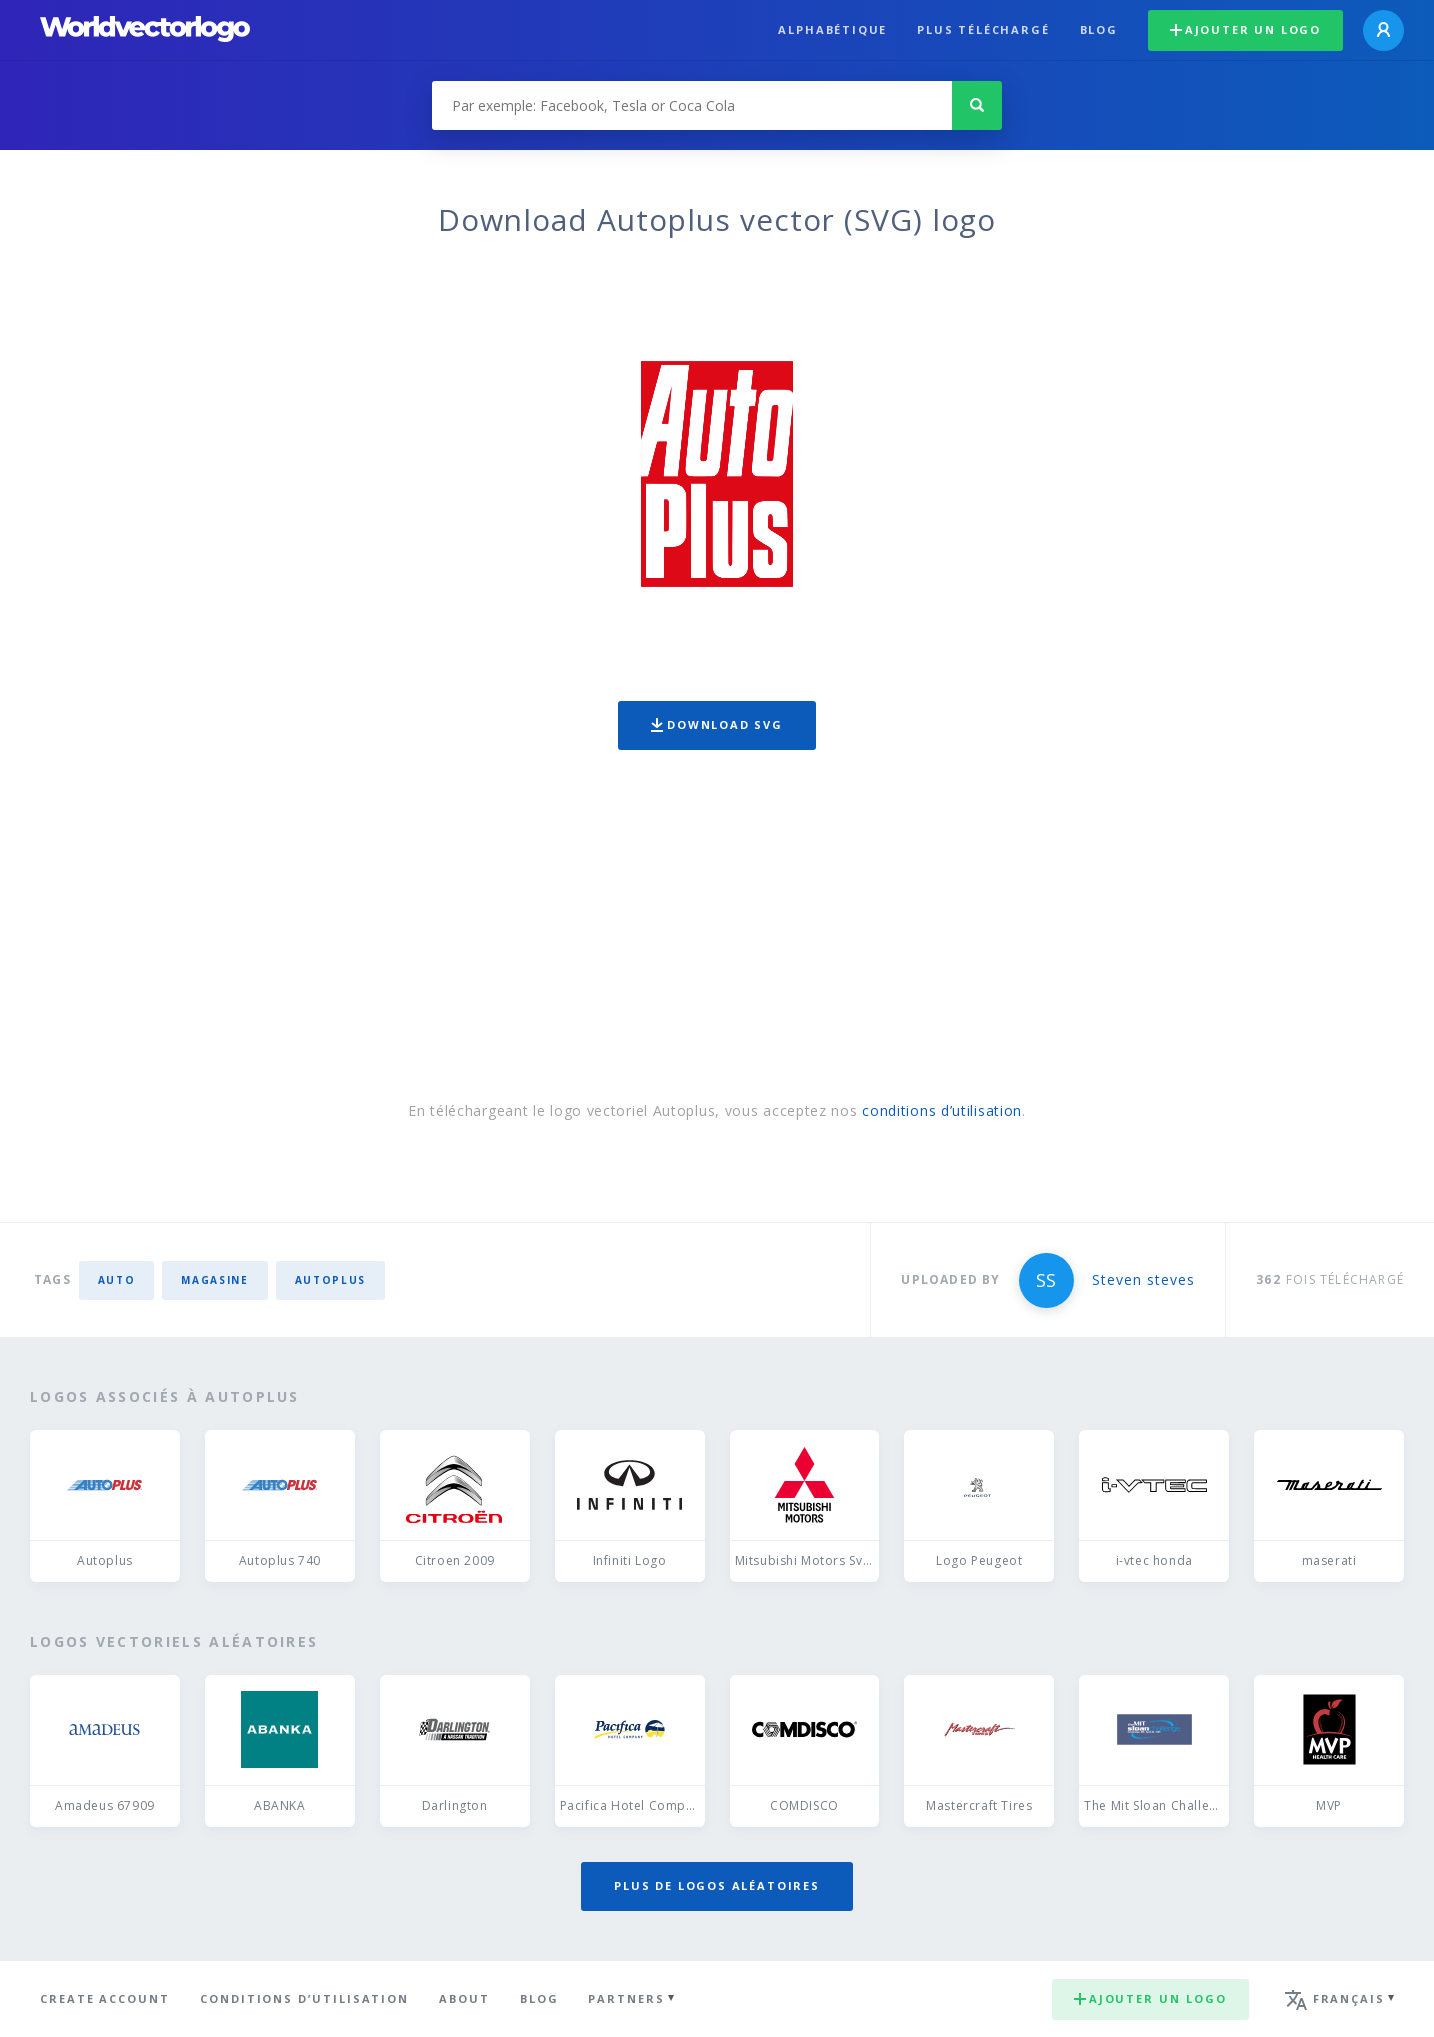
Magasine (214, 1280)
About (464, 1998)
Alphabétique (832, 29)
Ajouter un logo (1245, 29)
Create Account (105, 1998)
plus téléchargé (983, 29)
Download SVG (717, 724)
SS (1046, 1280)
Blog (1099, 29)
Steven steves (1144, 1279)
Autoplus (330, 1280)
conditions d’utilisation (942, 1110)
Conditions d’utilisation (304, 1998)
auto (117, 1280)
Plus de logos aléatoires (717, 1885)
